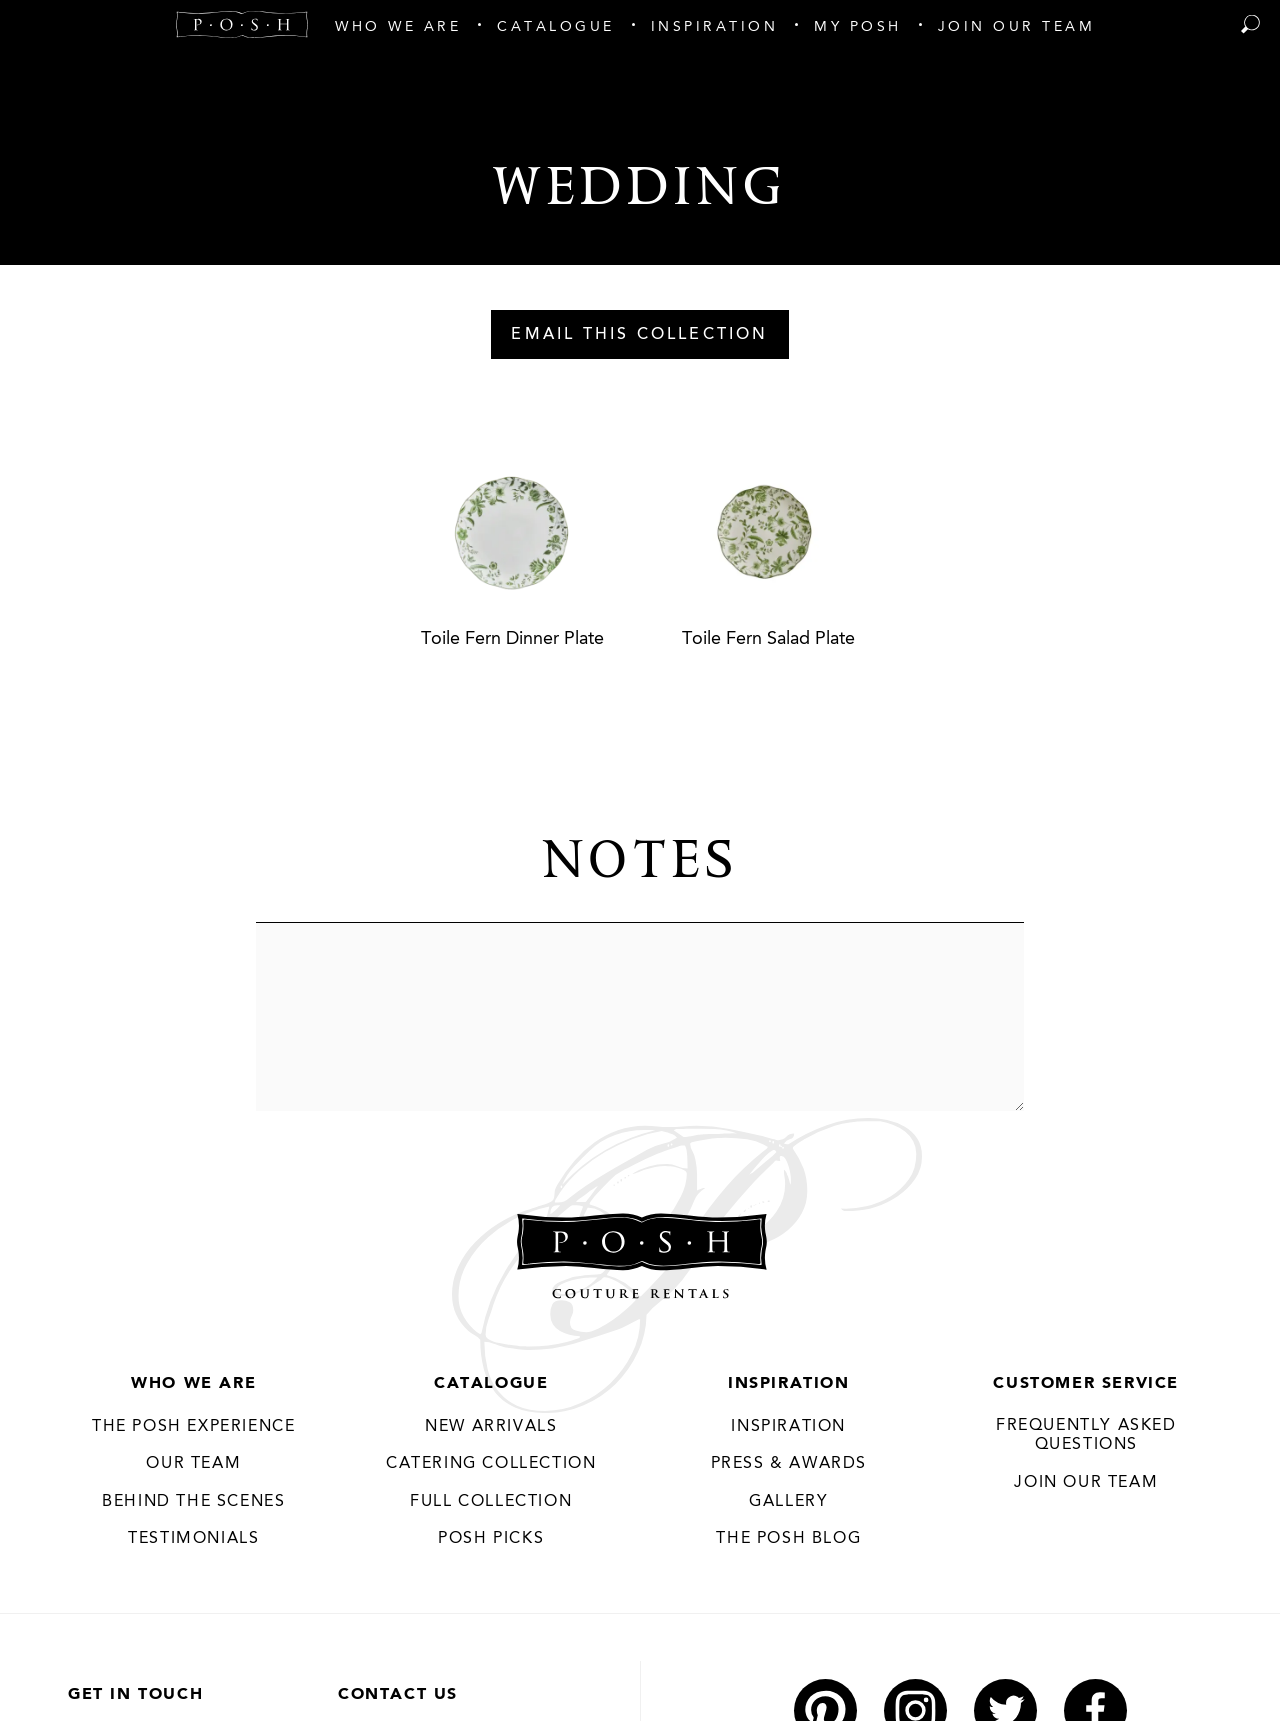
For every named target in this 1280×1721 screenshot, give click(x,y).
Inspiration (789, 1384)
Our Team (193, 1464)
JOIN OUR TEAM (1086, 1483)
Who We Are (193, 1384)
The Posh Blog (788, 1539)
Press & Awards (789, 1464)
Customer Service (1086, 1384)
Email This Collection (639, 335)
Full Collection (491, 1502)
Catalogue (491, 1384)
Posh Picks (491, 1539)
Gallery (788, 1502)
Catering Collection (491, 1464)
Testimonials (193, 1539)
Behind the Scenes (193, 1502)
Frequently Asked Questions (1086, 1436)
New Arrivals (491, 1427)
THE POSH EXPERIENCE (193, 1427)
